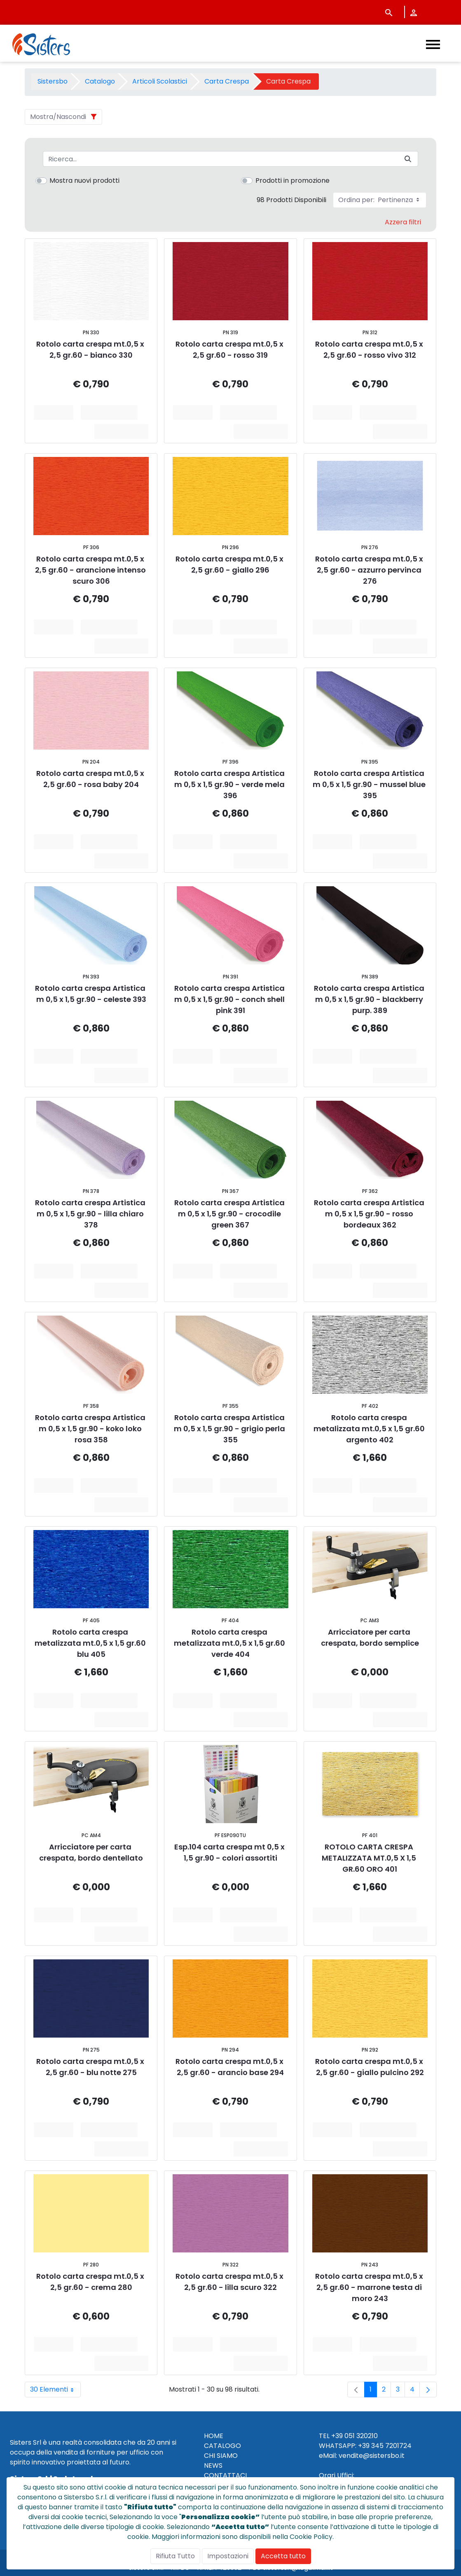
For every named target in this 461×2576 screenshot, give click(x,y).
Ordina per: (379, 200)
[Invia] (407, 159)
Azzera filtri (403, 222)
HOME (213, 2436)
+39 (364, 2445)
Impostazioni (227, 2556)
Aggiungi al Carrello (112, 412)
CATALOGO (222, 2445)
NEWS (213, 2465)
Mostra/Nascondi (58, 116)
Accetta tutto (283, 2556)
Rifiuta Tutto (175, 2556)
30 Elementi (55, 2389)
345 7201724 (391, 2445)
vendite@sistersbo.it (372, 2455)
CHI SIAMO (221, 2455)
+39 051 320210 (354, 2436)
